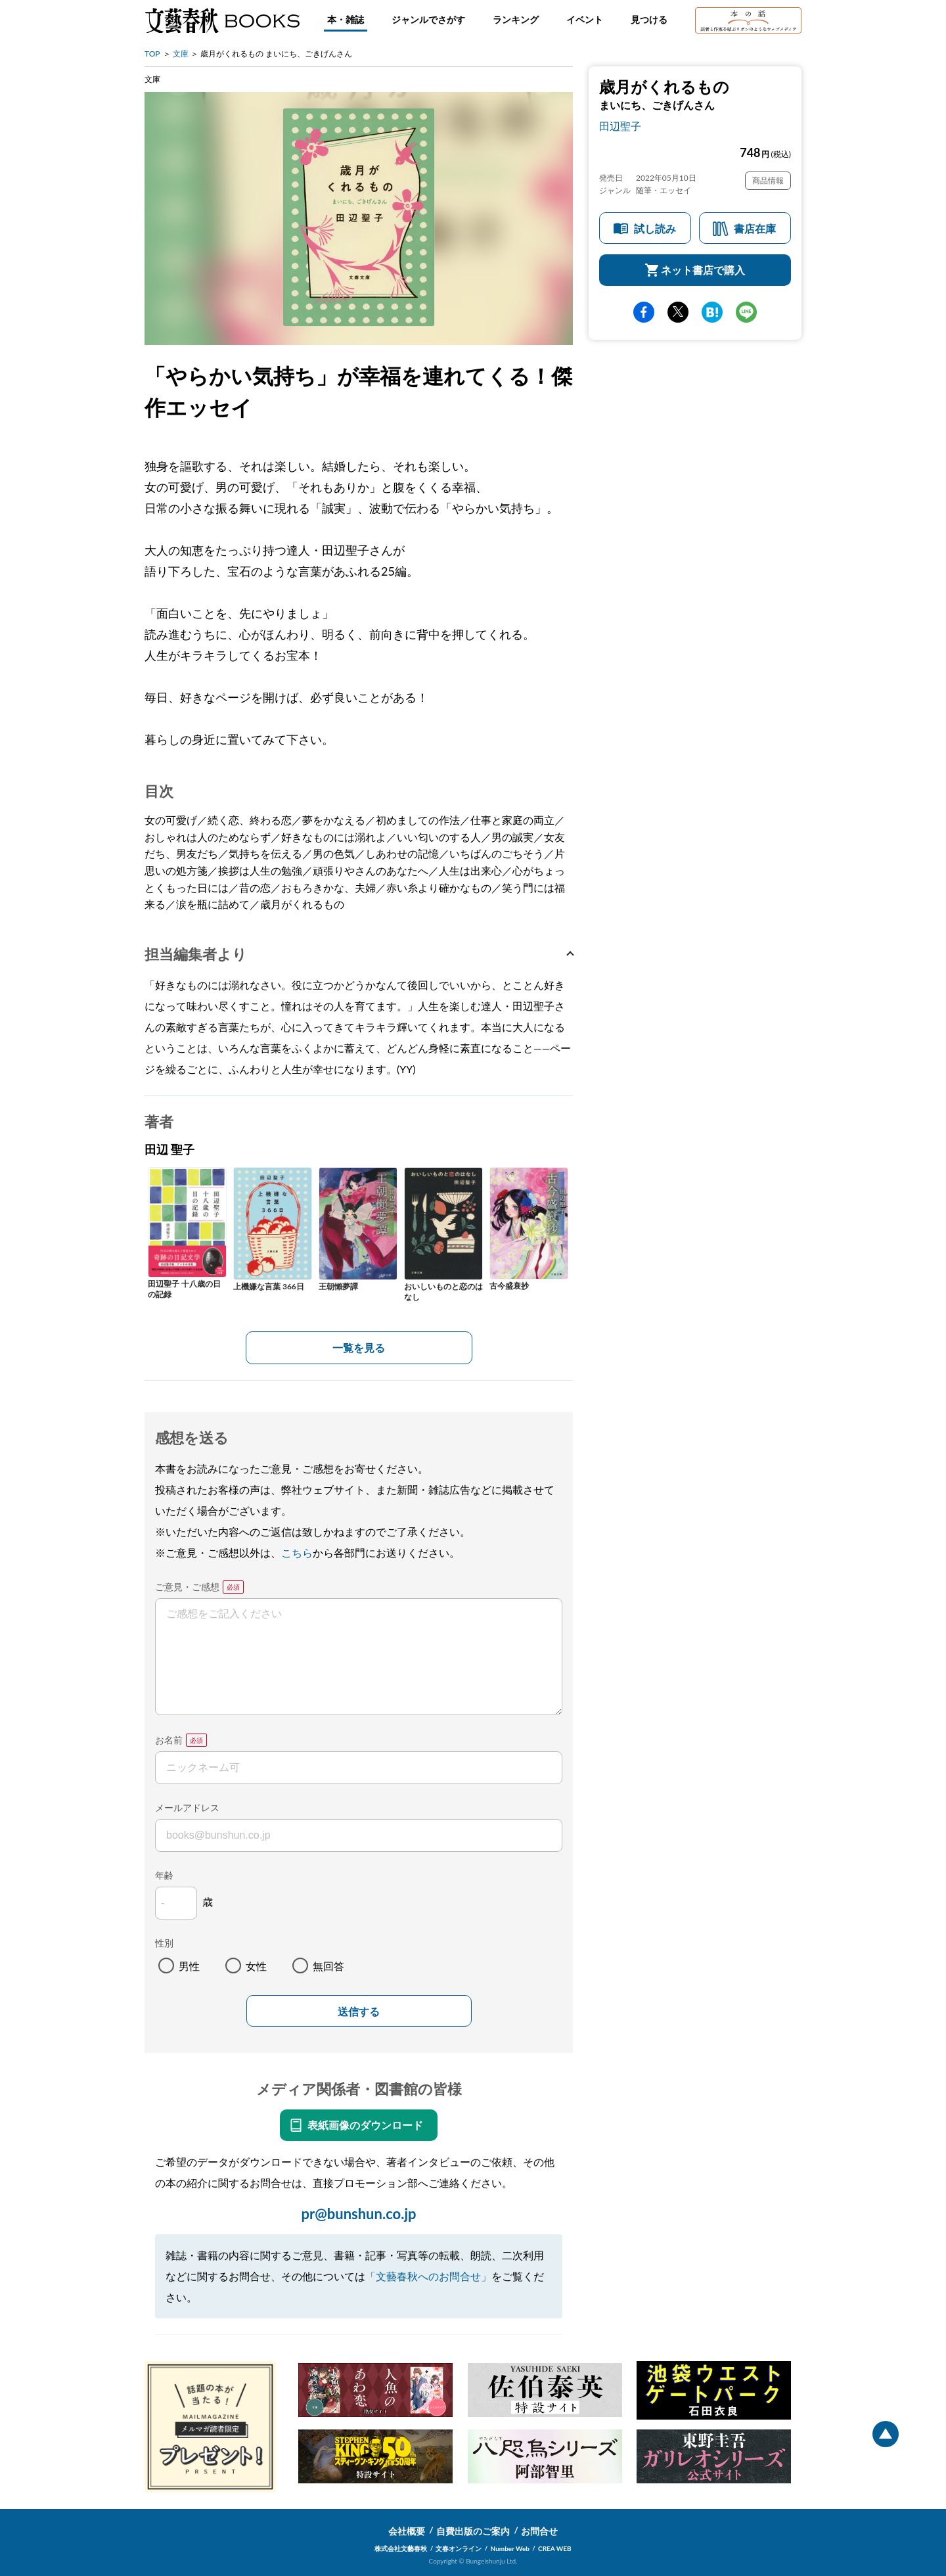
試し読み (655, 228)
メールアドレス (187, 1807)
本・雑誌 (345, 19)
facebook (643, 312)
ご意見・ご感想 (187, 1586)
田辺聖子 (620, 126)
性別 (164, 1942)
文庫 (181, 53)
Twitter (677, 312)
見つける (649, 19)
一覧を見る (358, 1347)
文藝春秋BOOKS (222, 20)
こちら (297, 1552)
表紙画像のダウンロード (365, 2125)
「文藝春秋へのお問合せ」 (428, 2276)
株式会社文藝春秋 (400, 2548)
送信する (359, 2011)
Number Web (510, 2548)
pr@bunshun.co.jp (358, 2213)
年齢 (164, 1875)
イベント (584, 19)
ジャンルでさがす (428, 19)
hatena (712, 312)
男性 (189, 1966)
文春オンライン (459, 2548)
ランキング (516, 19)
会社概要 (406, 2531)
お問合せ (539, 2531)
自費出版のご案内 (473, 2531)
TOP (152, 53)
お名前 (169, 1739)
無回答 (328, 1966)
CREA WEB (555, 2548)
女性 (256, 1966)
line (746, 312)
